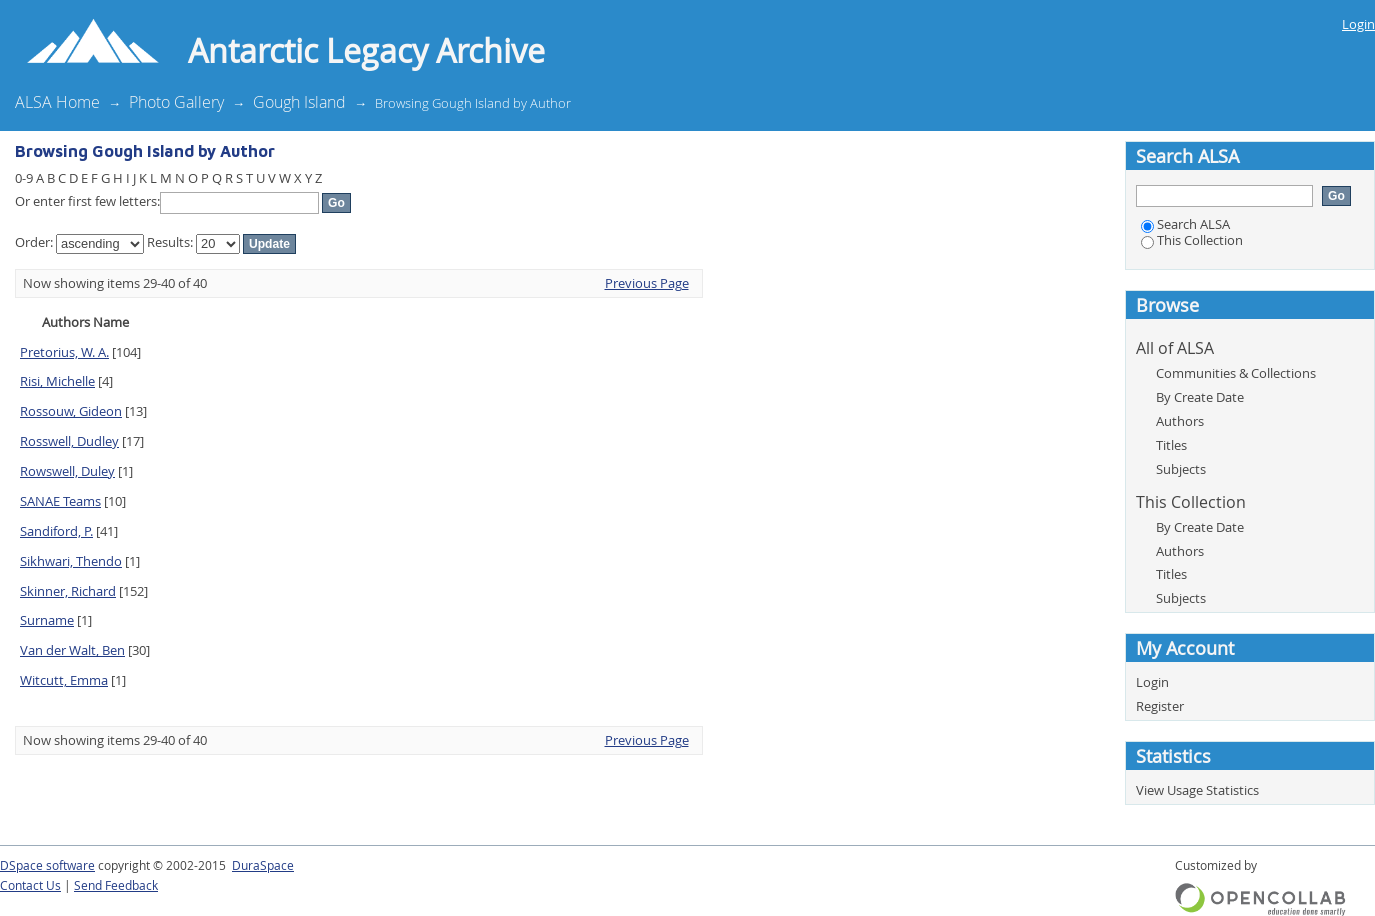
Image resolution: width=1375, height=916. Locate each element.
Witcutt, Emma (64, 680)
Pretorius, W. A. (64, 352)
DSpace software (47, 865)
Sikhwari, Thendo (71, 561)
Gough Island (299, 102)
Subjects (1181, 469)
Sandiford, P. (56, 531)
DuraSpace (263, 865)
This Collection (1192, 240)
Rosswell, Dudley (69, 441)
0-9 (24, 178)
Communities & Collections (1236, 373)
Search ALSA (1185, 224)
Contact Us (30, 885)
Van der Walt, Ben (72, 650)
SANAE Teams (60, 501)
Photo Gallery (176, 102)
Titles (1171, 445)
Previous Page (647, 283)
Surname (47, 620)
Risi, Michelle (57, 381)
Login (1358, 24)
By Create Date (1200, 397)
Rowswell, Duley (67, 471)
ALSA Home (57, 102)
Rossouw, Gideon (71, 411)
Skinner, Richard (68, 591)
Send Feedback (116, 885)
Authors (1180, 421)
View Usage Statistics (1197, 790)
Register (1160, 706)
